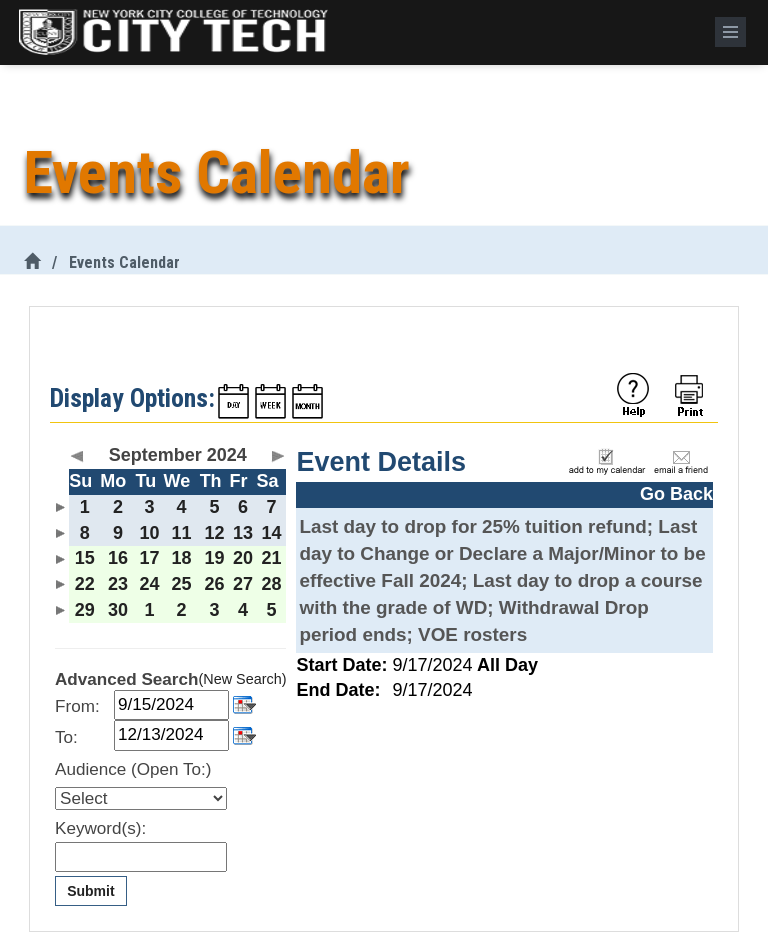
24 (150, 584)
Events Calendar (124, 262)
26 (215, 584)
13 (243, 533)
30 (118, 610)
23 (118, 584)
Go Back (676, 494)
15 (85, 558)
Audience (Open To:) (133, 769)
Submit (90, 891)
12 (215, 533)
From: (77, 706)
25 (182, 584)
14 (271, 533)
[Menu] (730, 32)
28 (271, 584)
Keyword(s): (100, 828)
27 (243, 584)
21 (271, 558)
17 (150, 558)
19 (215, 558)
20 (243, 558)
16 (118, 558)
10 (150, 533)
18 (182, 558)
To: (66, 737)
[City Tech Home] (32, 262)
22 (85, 584)
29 (85, 610)
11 (182, 533)
